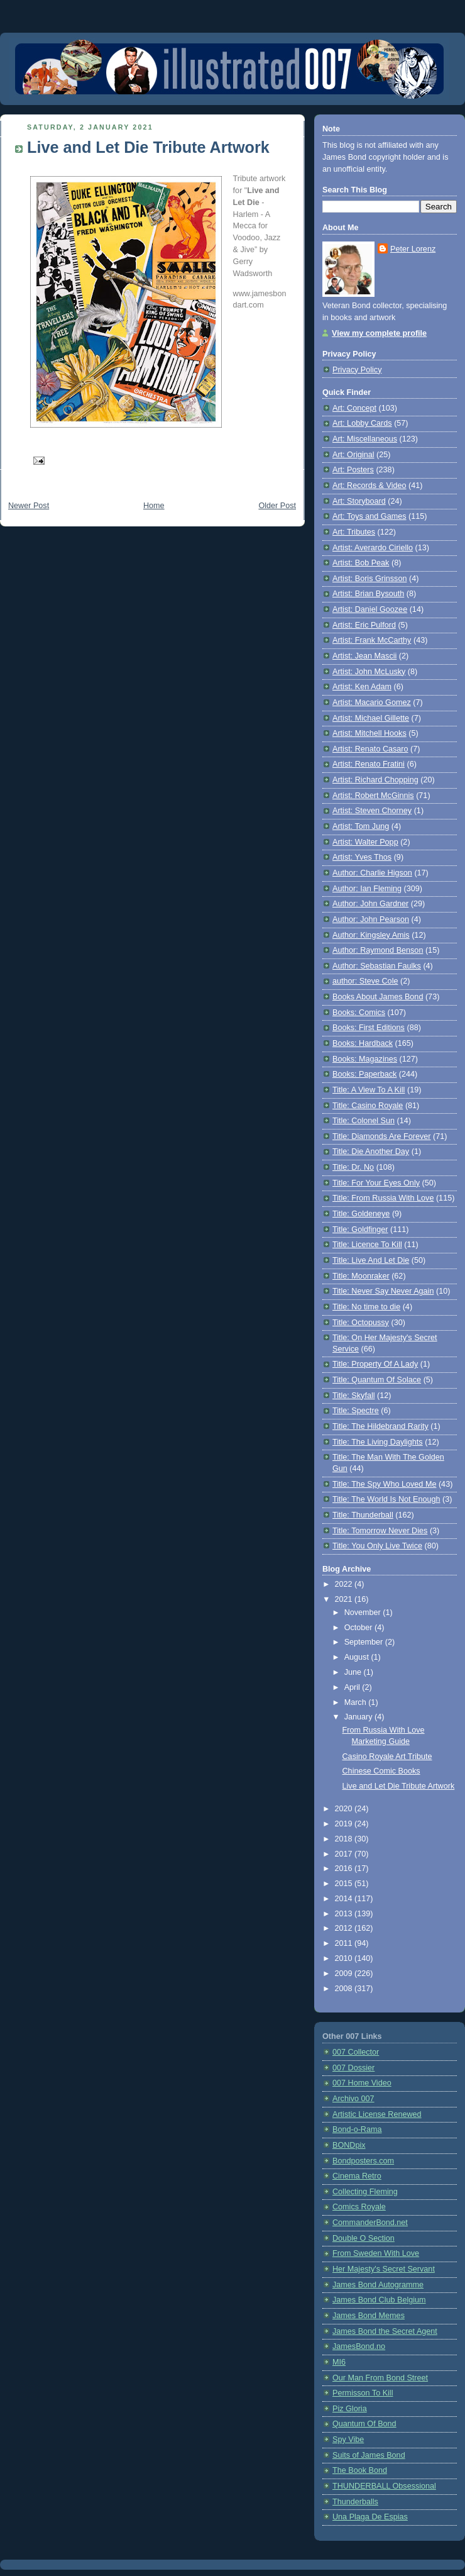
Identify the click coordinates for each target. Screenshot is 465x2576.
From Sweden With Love (375, 2253)
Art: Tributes (353, 532)
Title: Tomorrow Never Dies (379, 1530)
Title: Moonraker (361, 1276)
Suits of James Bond (368, 2455)
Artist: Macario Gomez (371, 702)
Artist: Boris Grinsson (369, 578)
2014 (345, 1898)
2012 (345, 1928)
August (357, 1657)
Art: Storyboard (359, 501)
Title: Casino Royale (367, 1105)
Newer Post (28, 505)
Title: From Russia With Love (383, 1198)
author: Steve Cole (365, 981)
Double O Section (363, 2238)
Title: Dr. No (353, 1167)
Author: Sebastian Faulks (376, 966)
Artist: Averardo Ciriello (372, 547)
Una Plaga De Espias (370, 2516)
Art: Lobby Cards (362, 423)
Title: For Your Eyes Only (376, 1183)
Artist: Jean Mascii (364, 656)
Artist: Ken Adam (361, 686)
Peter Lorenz (412, 249)
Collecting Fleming (365, 2191)
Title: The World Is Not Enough (386, 1499)
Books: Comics (358, 1012)
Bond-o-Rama (357, 2129)
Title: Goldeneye (361, 1213)
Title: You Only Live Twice (377, 1545)
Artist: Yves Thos (361, 857)
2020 (345, 1808)
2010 (345, 1958)
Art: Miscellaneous (364, 439)
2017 (345, 1854)
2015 (345, 1883)
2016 (345, 1868)
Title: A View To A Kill (368, 1089)
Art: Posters (353, 469)
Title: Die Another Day (370, 1151)
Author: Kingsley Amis (371, 935)
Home (154, 505)
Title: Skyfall (353, 1395)
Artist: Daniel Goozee (369, 609)
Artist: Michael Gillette (370, 718)
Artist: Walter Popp (365, 842)
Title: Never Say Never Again (383, 1291)
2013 (345, 1913)
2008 (345, 1988)
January (359, 1717)
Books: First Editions (368, 1027)
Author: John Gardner (370, 903)
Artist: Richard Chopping (375, 779)
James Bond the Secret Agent (384, 2331)
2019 (345, 1823)
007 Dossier (353, 2067)
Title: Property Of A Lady (375, 1364)
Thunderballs (355, 2501)
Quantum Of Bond (364, 2423)
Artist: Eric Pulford (364, 625)
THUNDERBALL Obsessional (384, 2486)
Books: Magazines (364, 1059)
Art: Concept (354, 408)
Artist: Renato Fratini (368, 764)
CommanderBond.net (370, 2222)
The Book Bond (359, 2470)
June (354, 1672)
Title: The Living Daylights (377, 1442)
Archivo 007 (353, 2098)
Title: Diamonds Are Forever (381, 1136)
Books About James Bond (377, 996)
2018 (345, 1839)
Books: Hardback (362, 1043)
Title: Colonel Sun (363, 1120)
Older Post (277, 505)
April (353, 1687)
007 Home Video (361, 2083)
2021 (345, 1599)
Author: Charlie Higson (372, 873)
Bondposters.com (363, 2161)
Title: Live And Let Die (370, 1260)
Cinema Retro (356, 2176)
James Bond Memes (368, 2315)
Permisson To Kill (362, 2393)
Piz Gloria (349, 2408)
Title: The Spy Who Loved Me (384, 1484)
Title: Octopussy (360, 1322)
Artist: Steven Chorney (372, 810)
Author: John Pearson (370, 919)
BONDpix (349, 2145)
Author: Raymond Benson (377, 950)
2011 (345, 1943)
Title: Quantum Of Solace (376, 1379)
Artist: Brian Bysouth (368, 593)
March (356, 1702)
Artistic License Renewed (377, 2114)
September (364, 1642)
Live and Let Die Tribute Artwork (148, 147)
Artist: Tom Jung (360, 826)
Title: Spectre (355, 1410)
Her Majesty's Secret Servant (383, 2269)
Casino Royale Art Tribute (387, 1756)
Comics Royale (359, 2206)
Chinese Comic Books (381, 1771)
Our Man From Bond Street (380, 2377)
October (359, 1627)
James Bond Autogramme (378, 2284)
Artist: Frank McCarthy (371, 640)
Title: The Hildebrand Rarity (380, 1426)
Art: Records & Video (369, 485)
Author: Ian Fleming (367, 888)
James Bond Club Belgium (379, 2300)
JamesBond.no (358, 2346)
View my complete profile (379, 333)
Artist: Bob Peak (360, 562)
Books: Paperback (364, 1074)
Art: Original (353, 454)
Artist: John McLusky (368, 671)
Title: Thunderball (362, 1515)
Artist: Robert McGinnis (373, 795)
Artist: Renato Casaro (370, 749)
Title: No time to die (366, 1306)
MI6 (339, 2362)
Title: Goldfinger (360, 1229)
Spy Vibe (348, 2439)
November (363, 1612)
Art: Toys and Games (369, 516)
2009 (345, 1973)
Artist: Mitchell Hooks (369, 733)
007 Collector (355, 2052)
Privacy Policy (356, 369)
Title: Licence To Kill (367, 1244)
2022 (345, 1584)
